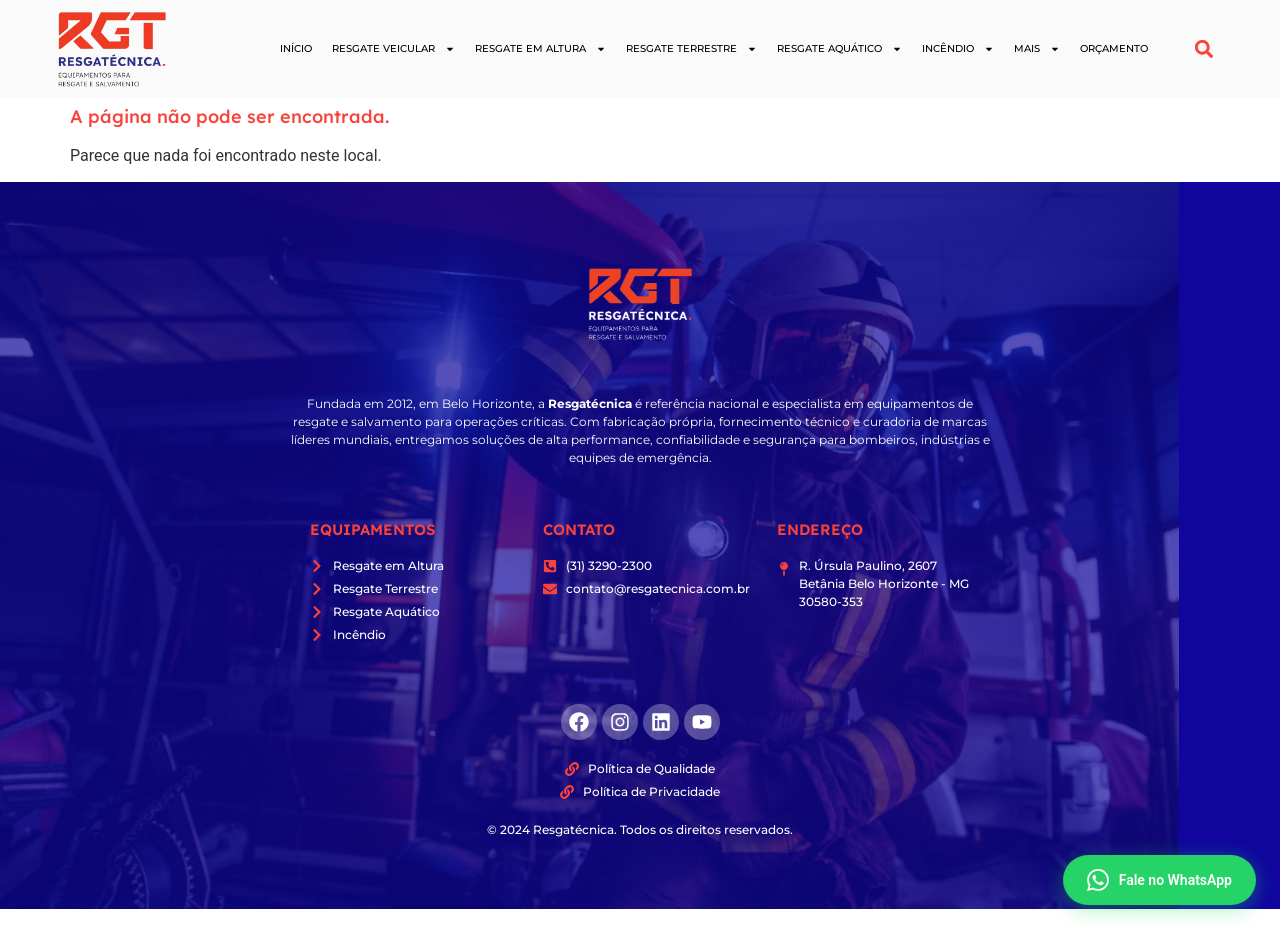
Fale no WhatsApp (1159, 880)
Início (296, 48)
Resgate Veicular (393, 49)
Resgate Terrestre (691, 49)
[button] (1204, 49)
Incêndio (958, 49)
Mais (1037, 49)
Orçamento (1114, 48)
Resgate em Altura (540, 49)
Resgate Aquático (839, 49)
